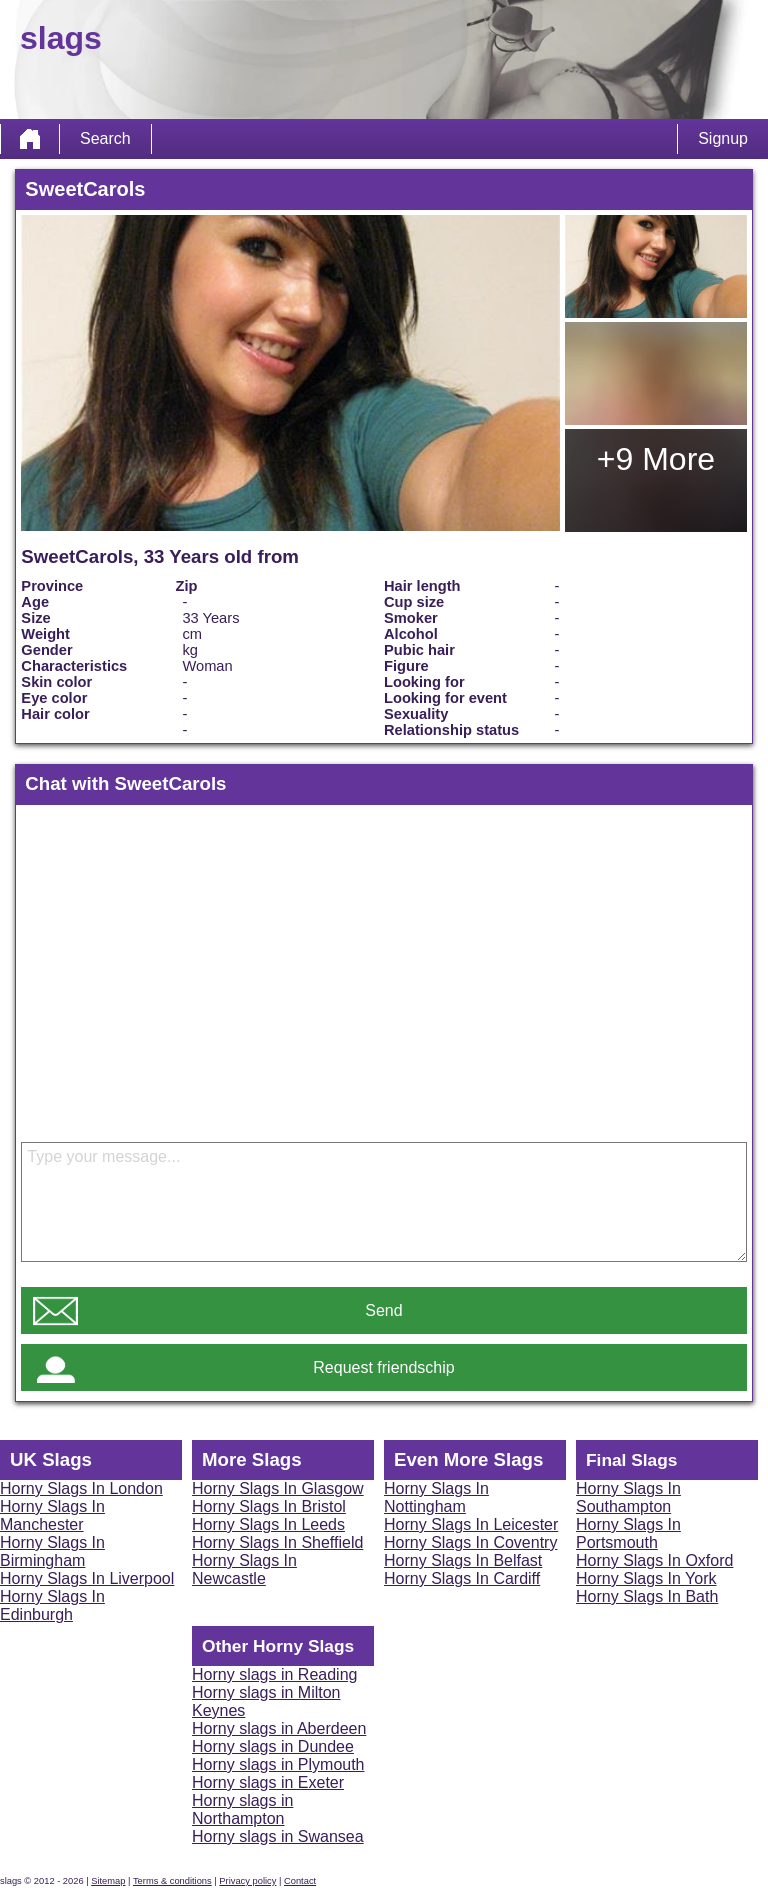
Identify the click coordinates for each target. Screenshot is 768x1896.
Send (383, 1310)
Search (105, 138)
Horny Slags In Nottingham (436, 1497)
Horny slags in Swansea (278, 1836)
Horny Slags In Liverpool (87, 1578)
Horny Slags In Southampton (628, 1497)
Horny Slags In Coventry (470, 1542)
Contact (300, 1881)
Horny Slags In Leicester (471, 1524)
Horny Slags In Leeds (268, 1524)
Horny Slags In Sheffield (277, 1542)
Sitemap (108, 1881)
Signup (723, 138)
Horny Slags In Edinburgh (52, 1605)
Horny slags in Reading (274, 1674)
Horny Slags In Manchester (52, 1515)
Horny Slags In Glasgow (278, 1488)
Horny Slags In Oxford (654, 1560)
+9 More (656, 459)
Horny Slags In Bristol (269, 1506)
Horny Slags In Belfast (463, 1560)
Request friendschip (383, 1367)
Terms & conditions (172, 1881)
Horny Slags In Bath (647, 1596)
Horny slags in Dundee (273, 1746)
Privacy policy (247, 1881)
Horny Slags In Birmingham (52, 1551)
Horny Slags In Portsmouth (628, 1533)
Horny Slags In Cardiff (462, 1578)
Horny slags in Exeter (268, 1782)
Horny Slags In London (81, 1488)
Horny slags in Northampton (242, 1809)
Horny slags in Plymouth (278, 1764)
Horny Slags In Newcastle (244, 1569)
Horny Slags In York (646, 1578)
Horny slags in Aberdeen (279, 1728)
